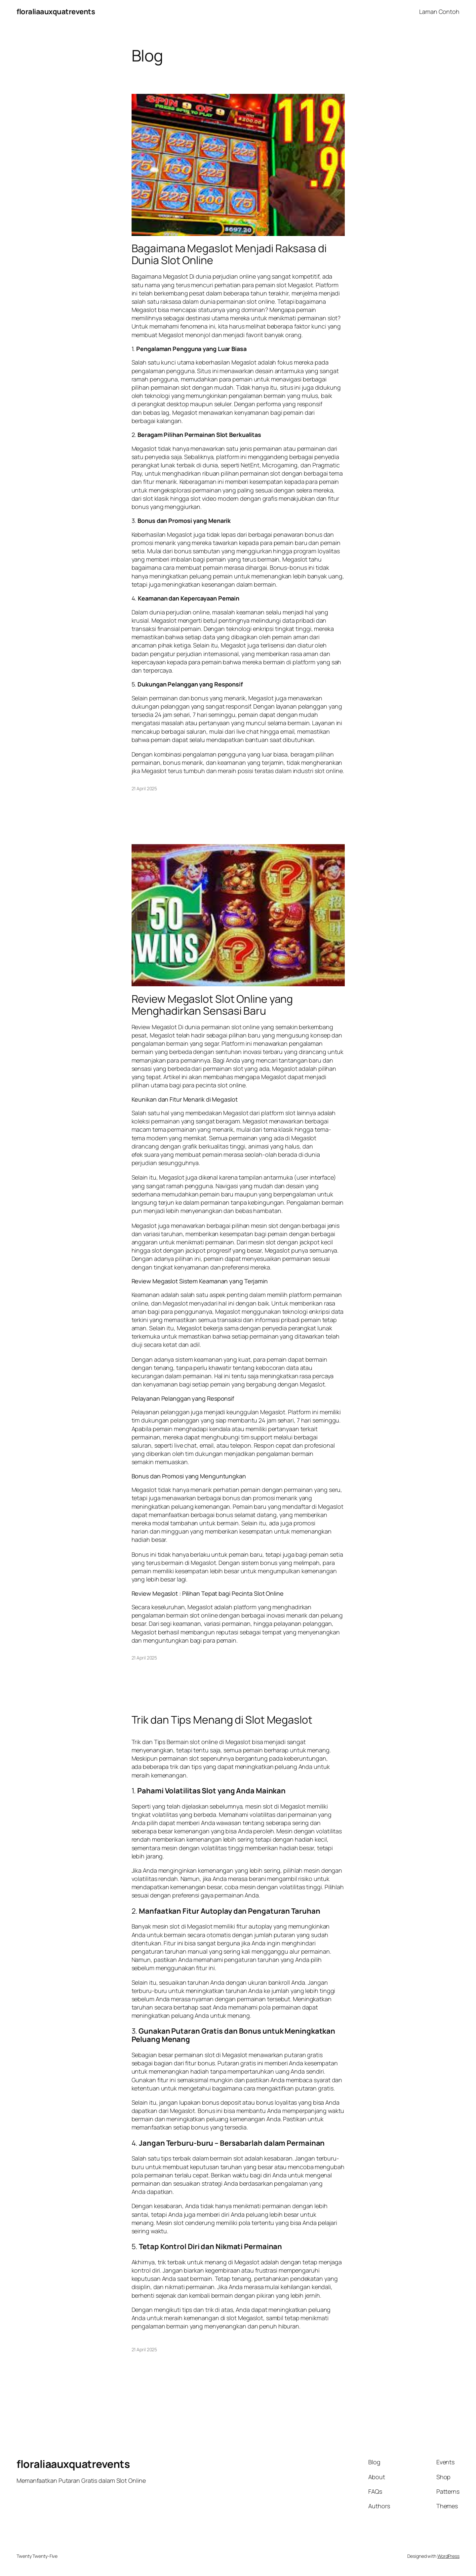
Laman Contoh (439, 12)
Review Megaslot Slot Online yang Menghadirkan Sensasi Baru (212, 1005)
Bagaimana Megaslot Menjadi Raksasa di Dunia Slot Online (229, 254)
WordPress (448, 2556)
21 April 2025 (144, 788)
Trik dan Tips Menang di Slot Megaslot (222, 1720)
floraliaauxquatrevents (56, 12)
